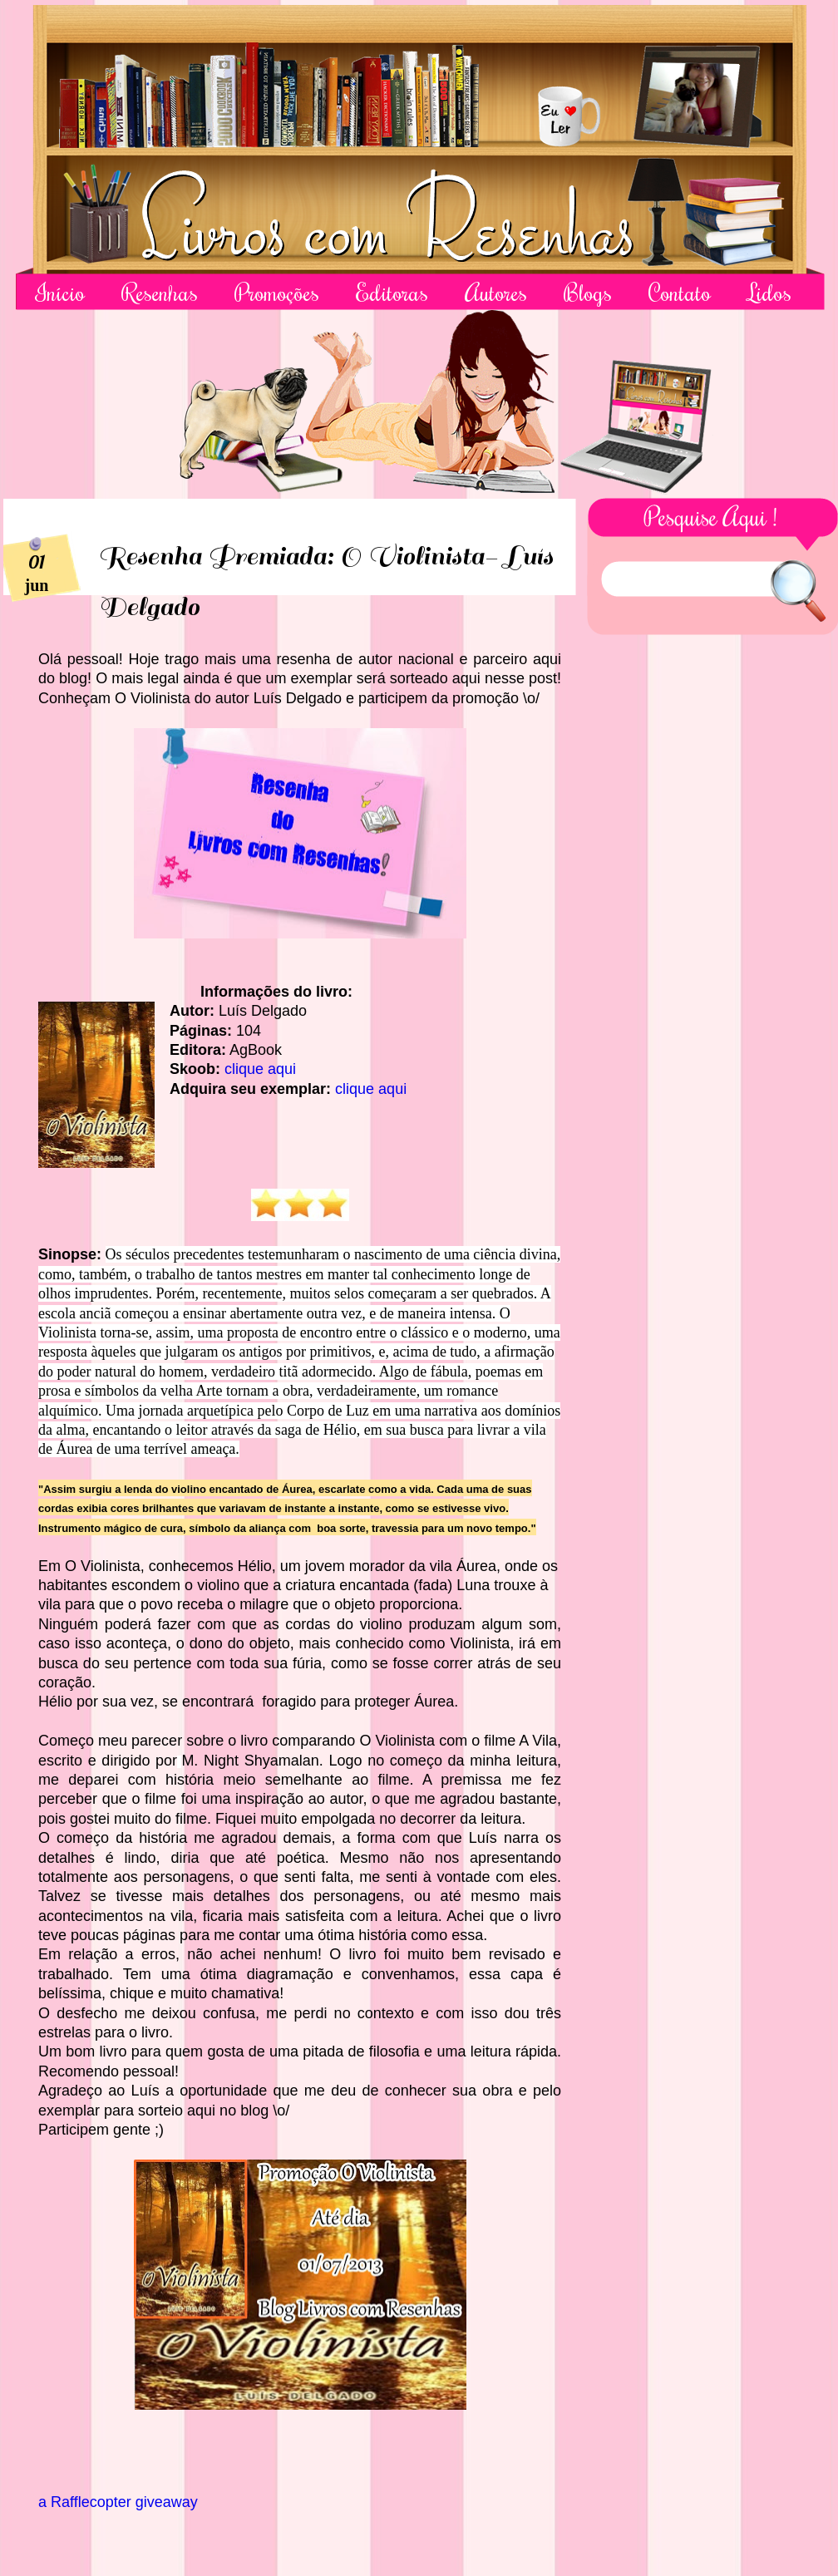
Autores (496, 292)
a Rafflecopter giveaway (118, 2502)
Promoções (276, 292)
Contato (679, 292)
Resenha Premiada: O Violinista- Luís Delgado (325, 581)
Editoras (392, 292)
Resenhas (159, 292)
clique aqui (260, 1069)
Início (60, 292)
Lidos (769, 292)
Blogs (588, 292)
